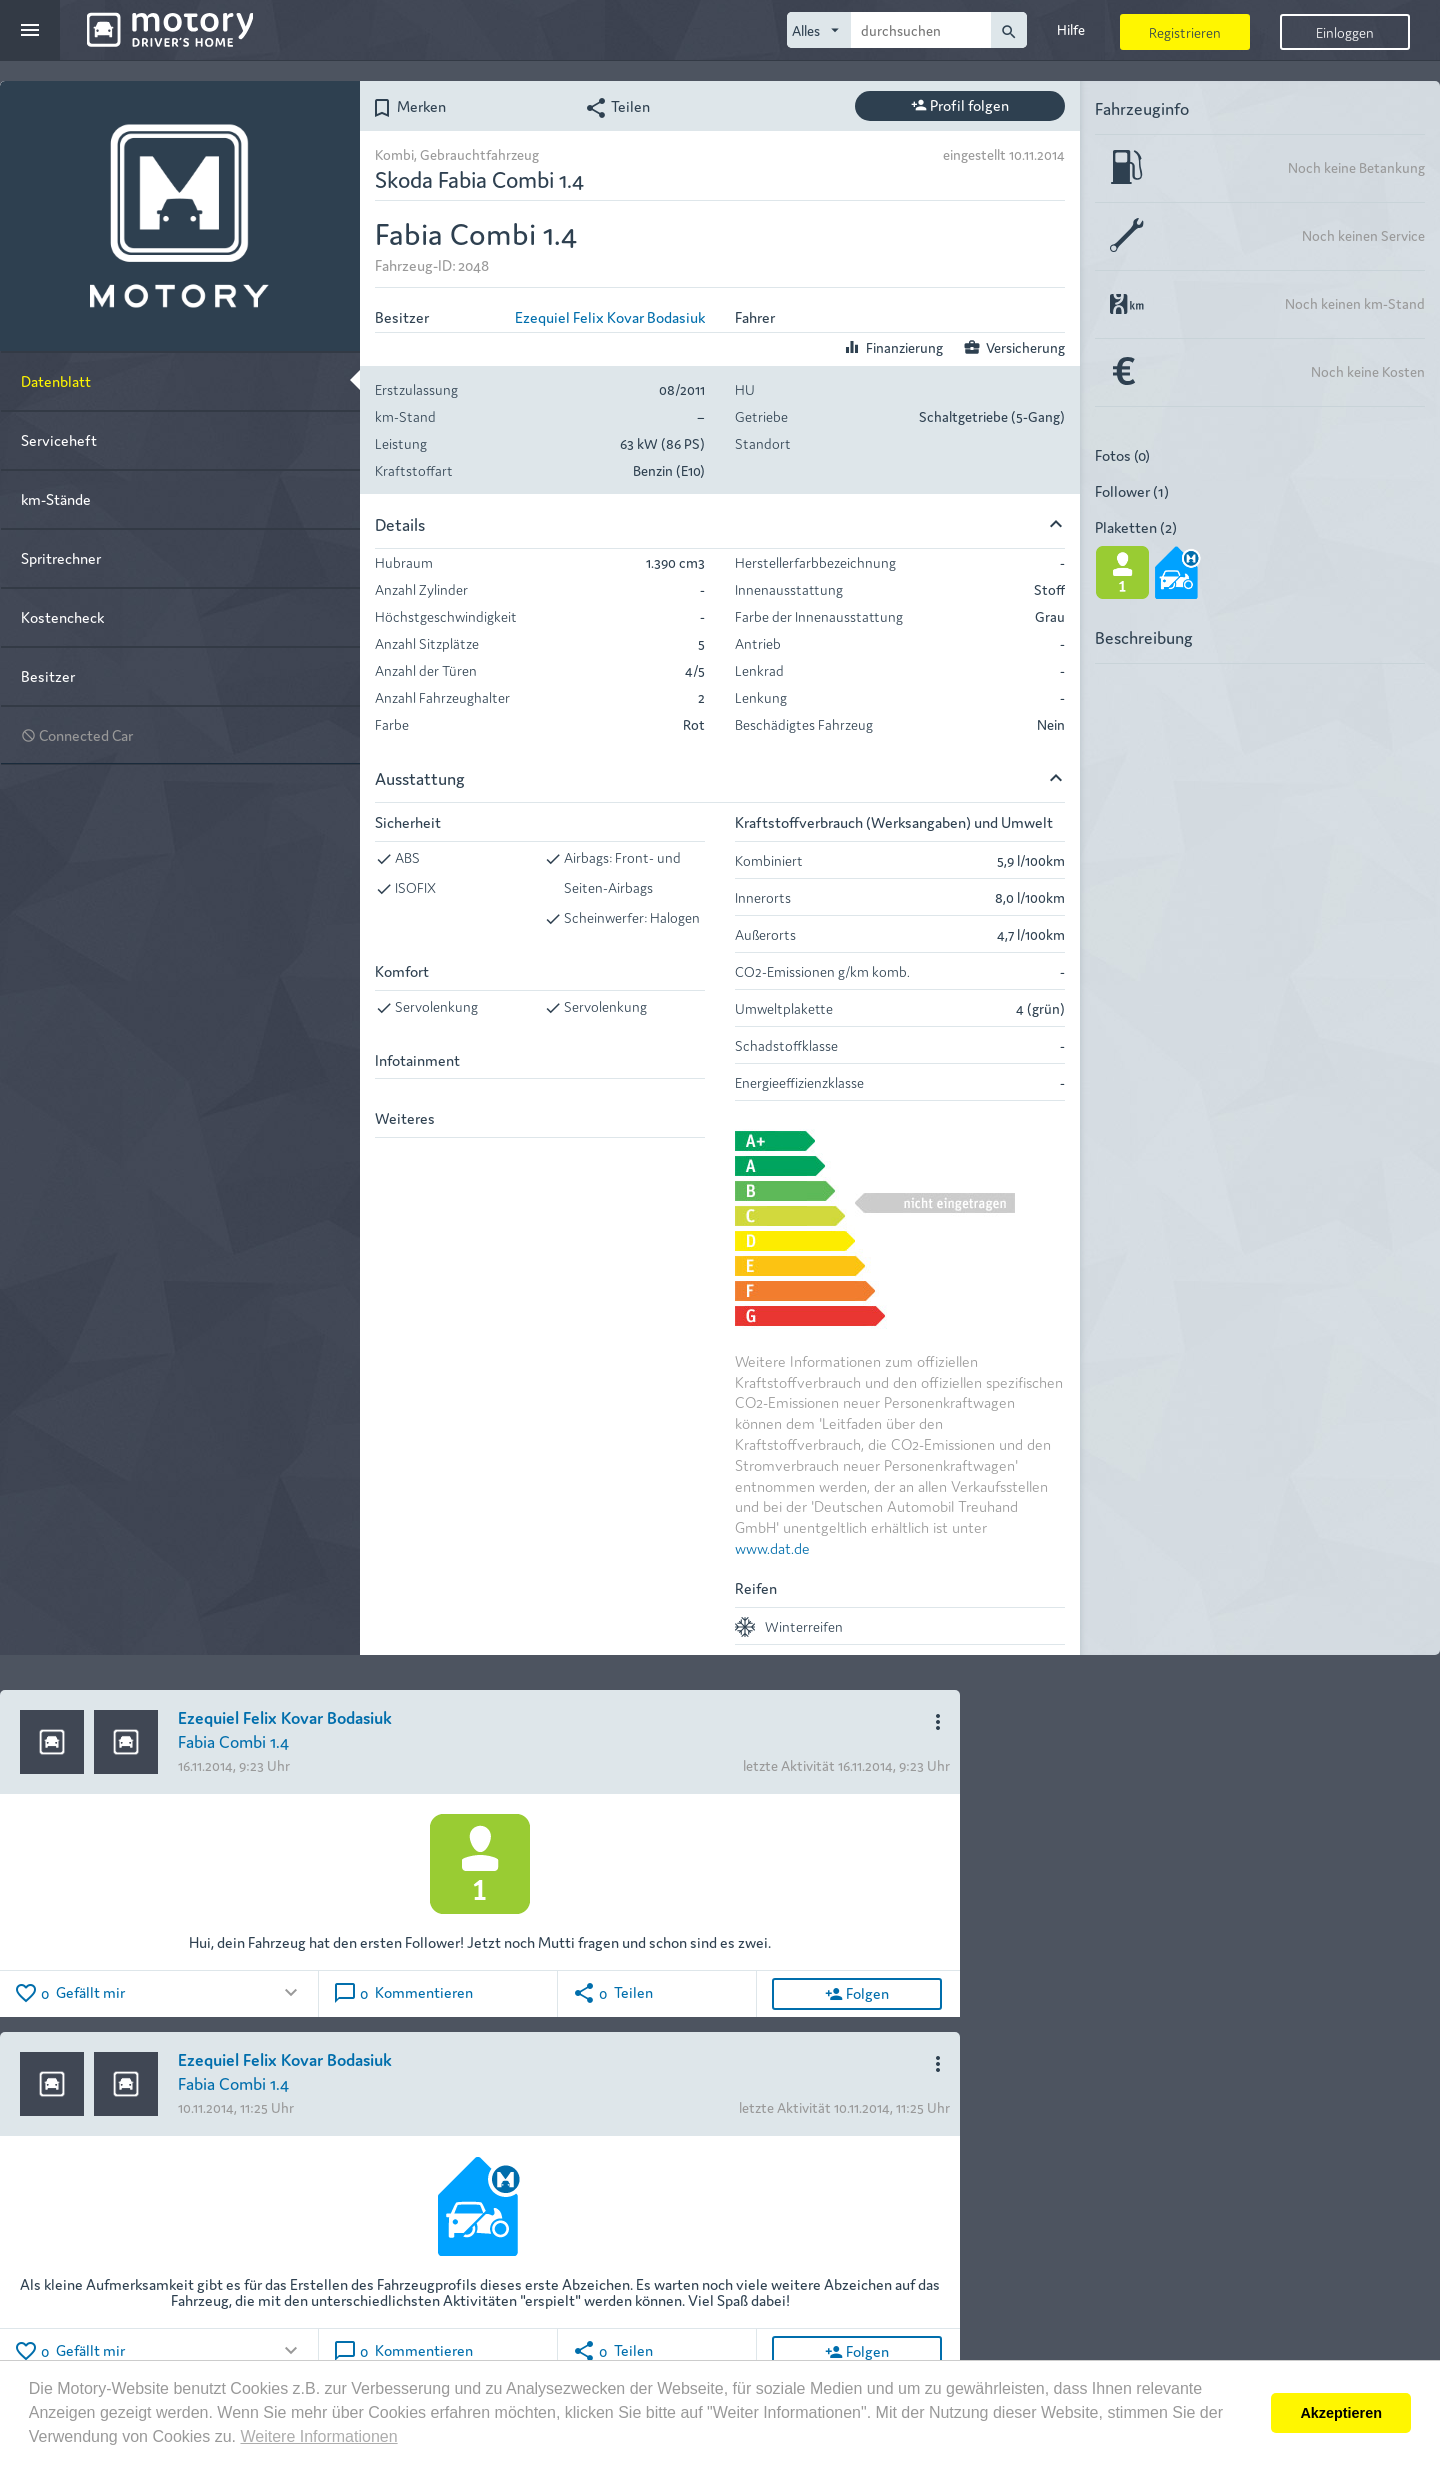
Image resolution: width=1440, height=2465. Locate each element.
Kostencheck (62, 616)
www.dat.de (772, 1547)
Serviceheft (59, 439)
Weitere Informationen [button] (318, 2436)
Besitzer (48, 675)
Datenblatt (56, 380)
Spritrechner (61, 557)
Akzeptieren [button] (1341, 2413)
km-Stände (56, 498)
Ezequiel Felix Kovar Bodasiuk (610, 316)
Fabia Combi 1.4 (233, 1740)
